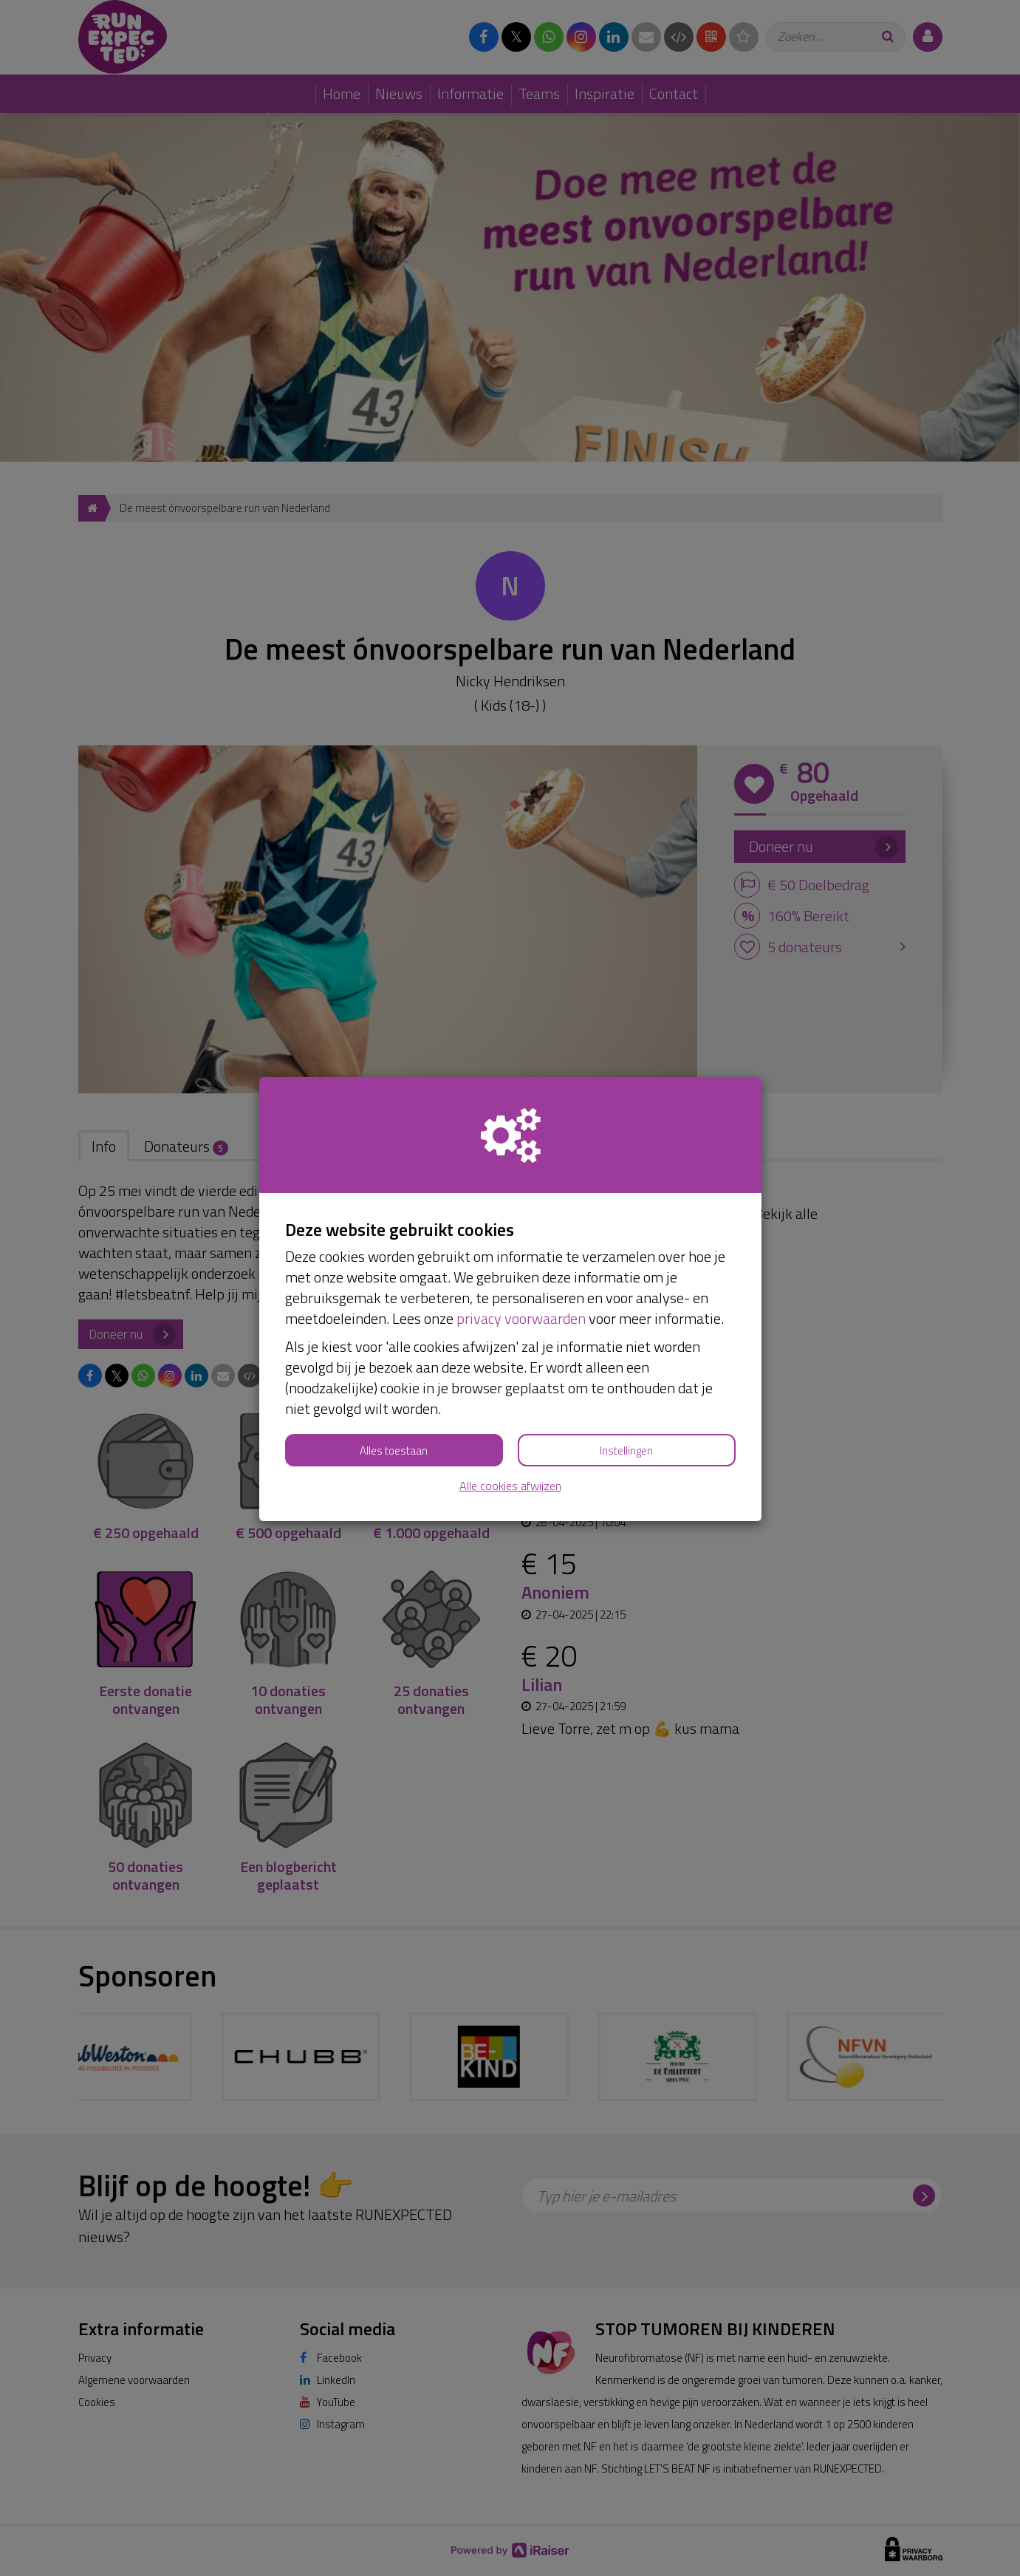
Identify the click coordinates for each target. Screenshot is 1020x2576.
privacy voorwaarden (521, 1318)
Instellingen (626, 1450)
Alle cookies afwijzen (510, 1485)
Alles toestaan (394, 1450)
